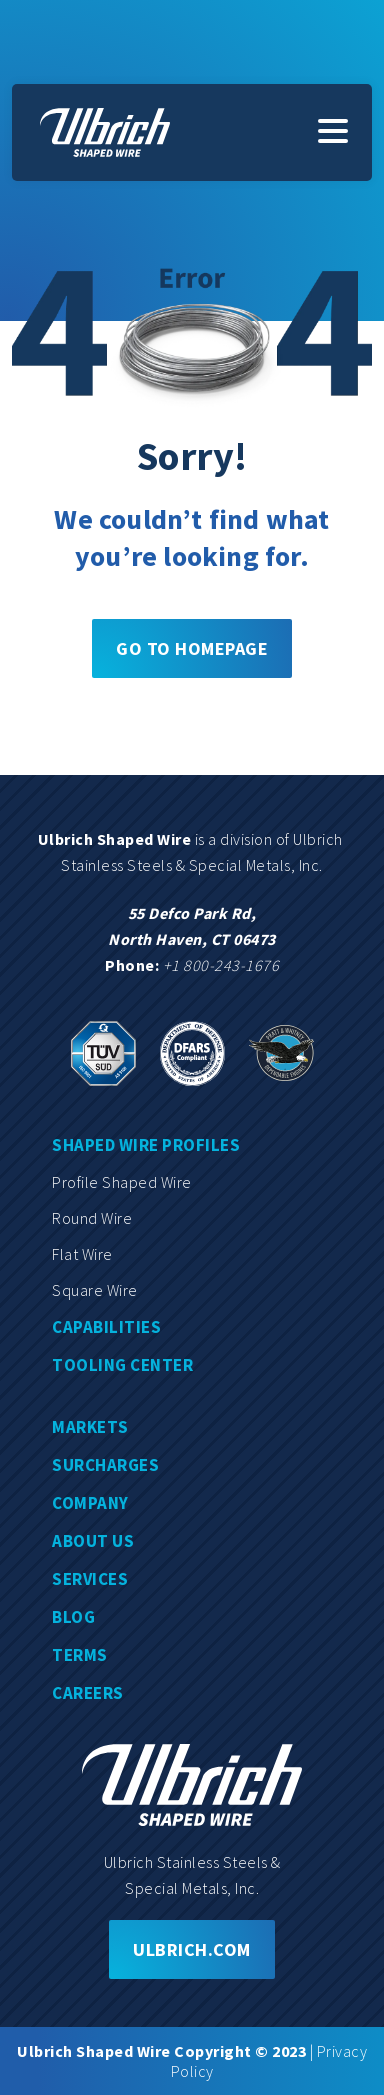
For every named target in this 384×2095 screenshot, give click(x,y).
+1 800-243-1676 (221, 965)
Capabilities (106, 1327)
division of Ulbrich (283, 839)
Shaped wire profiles (146, 1145)
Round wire (92, 1218)
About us (93, 1541)
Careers (88, 1693)
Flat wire (82, 1254)
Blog (73, 1617)
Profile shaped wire (122, 1182)
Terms (80, 1655)
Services (90, 1579)
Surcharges (105, 1465)
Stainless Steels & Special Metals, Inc (190, 865)
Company (90, 1503)
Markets (90, 1427)
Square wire (95, 1290)
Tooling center (122, 1365)
